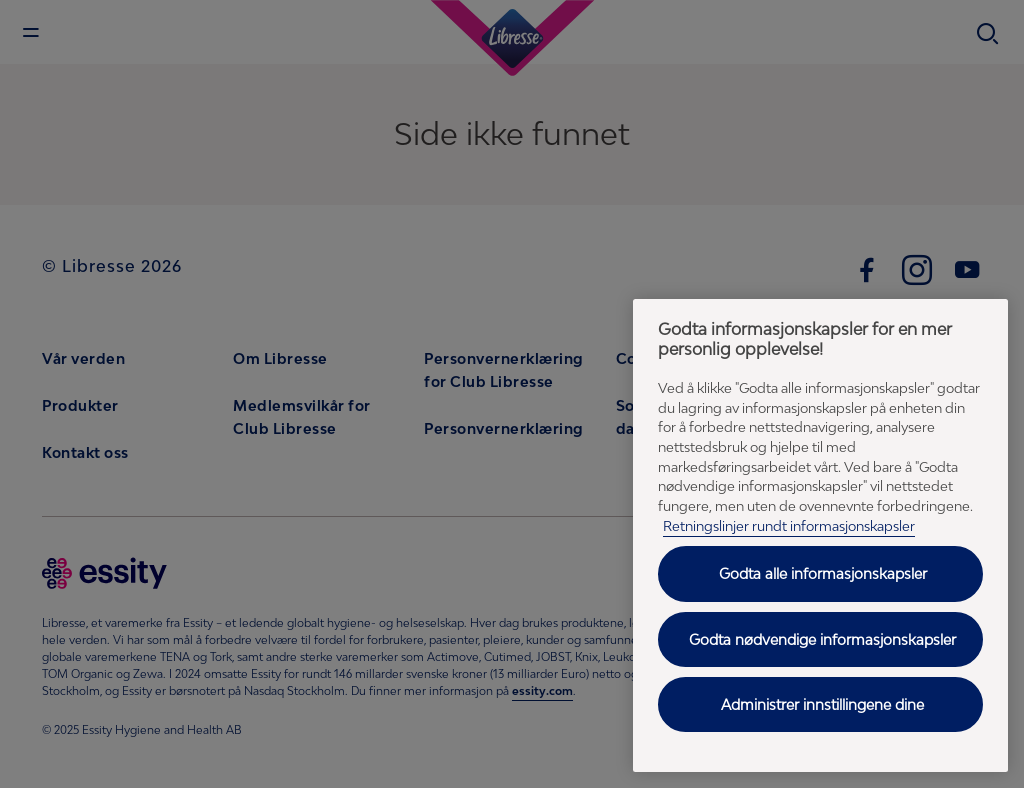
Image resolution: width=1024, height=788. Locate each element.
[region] (820, 535)
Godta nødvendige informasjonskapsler (822, 639)
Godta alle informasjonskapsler (823, 573)
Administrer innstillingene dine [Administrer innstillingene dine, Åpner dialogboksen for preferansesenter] (822, 704)
